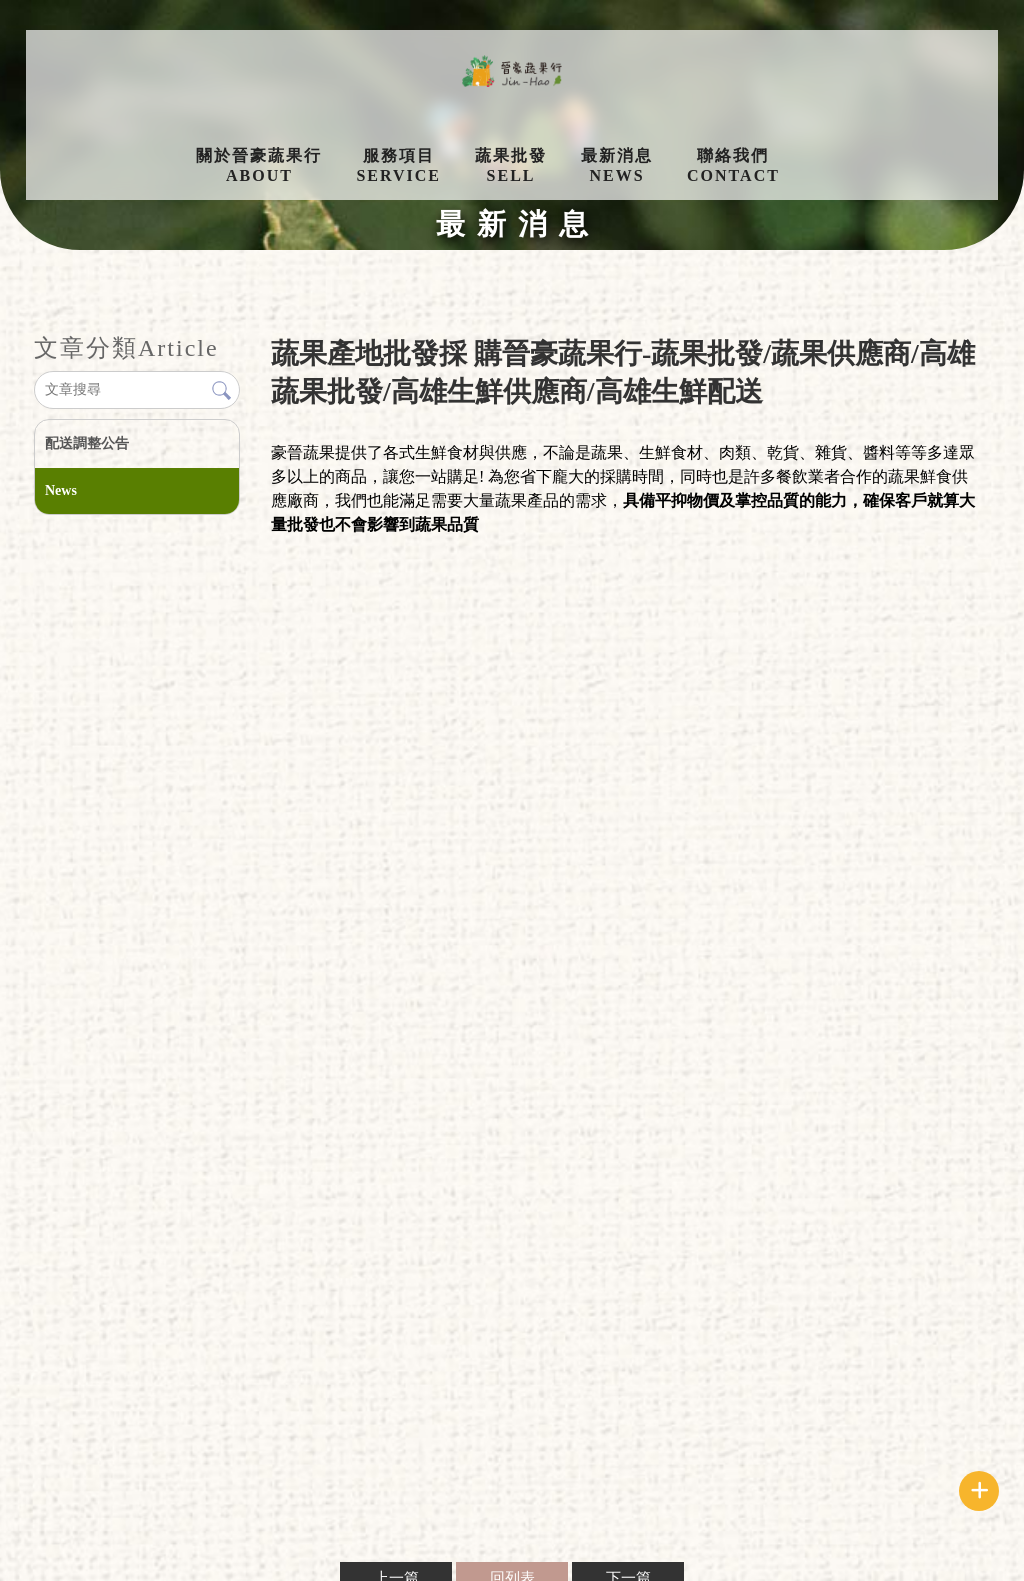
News (61, 490)
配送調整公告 (87, 443)
